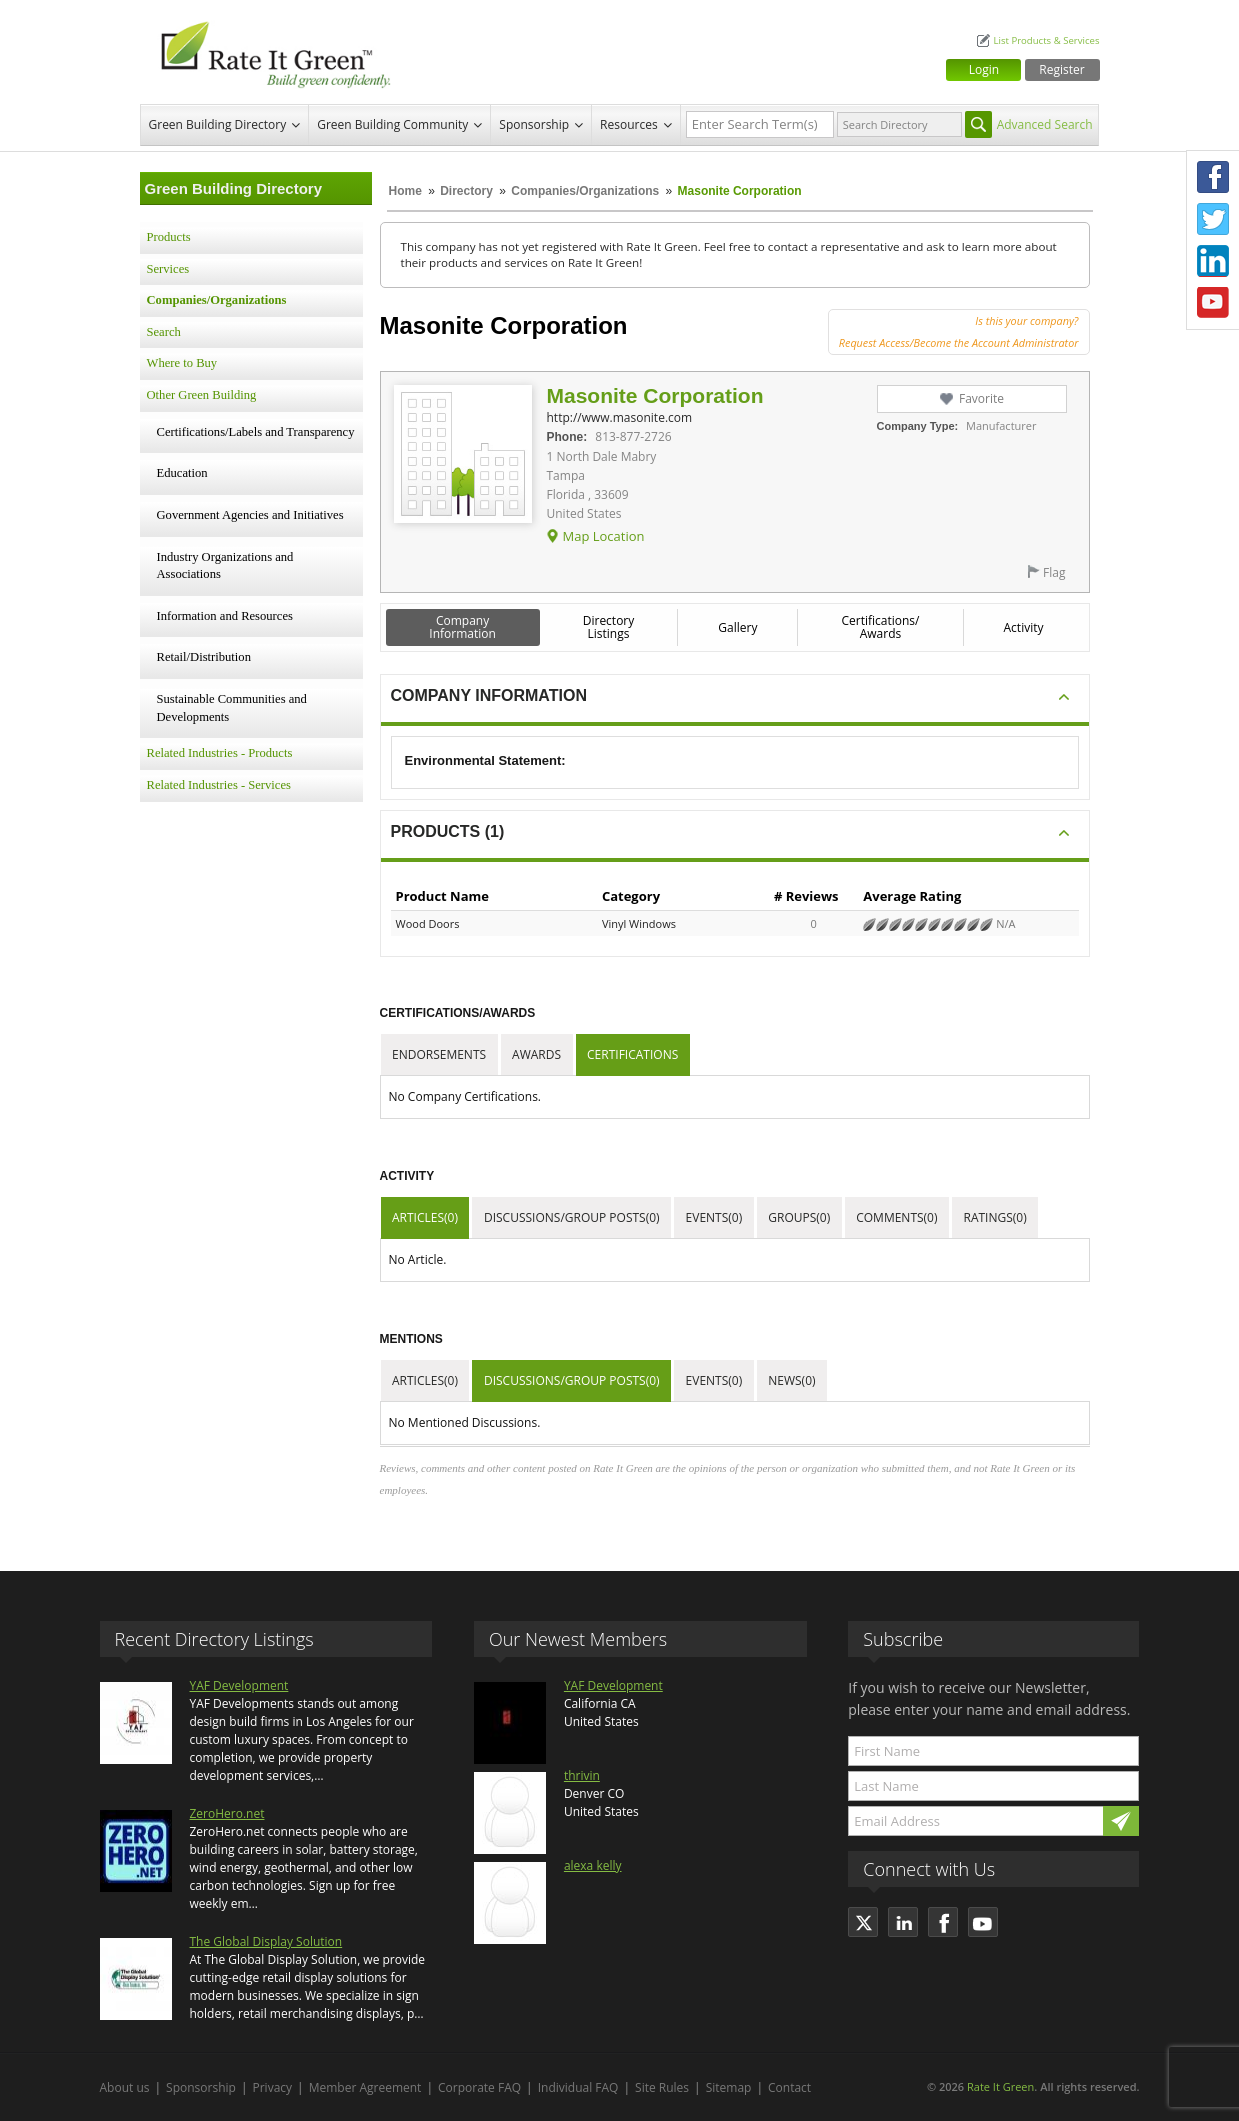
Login (984, 69)
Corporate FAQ (479, 2087)
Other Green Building (202, 395)
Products (169, 237)
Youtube (1213, 303)
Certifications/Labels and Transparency (256, 432)
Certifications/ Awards (880, 627)
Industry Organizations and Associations (225, 566)
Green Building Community (392, 124)
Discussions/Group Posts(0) (572, 1217)
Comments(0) (896, 1217)
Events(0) (714, 1217)
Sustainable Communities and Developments (232, 708)
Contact (789, 2087)
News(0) (791, 1380)
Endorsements (439, 1054)
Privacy (273, 2087)
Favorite (981, 398)
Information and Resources (225, 616)
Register (1061, 69)
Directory (466, 191)
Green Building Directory (218, 124)
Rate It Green (1000, 2086)
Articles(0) (425, 1217)
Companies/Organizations (585, 191)
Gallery (737, 627)
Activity (1024, 627)
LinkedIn (1213, 261)
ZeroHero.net (227, 1813)
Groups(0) (799, 1217)
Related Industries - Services (219, 785)
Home (405, 191)
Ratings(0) (995, 1217)
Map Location (603, 536)
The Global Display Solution (266, 1941)
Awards (536, 1054)
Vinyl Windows (639, 923)
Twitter (1213, 219)
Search (164, 332)
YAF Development (239, 1685)
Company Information (462, 627)
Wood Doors (428, 923)
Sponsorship (534, 124)
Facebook (1213, 177)
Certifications (632, 1054)
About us (125, 2087)
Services (168, 269)
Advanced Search (1045, 124)
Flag (1054, 572)
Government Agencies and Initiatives (250, 515)
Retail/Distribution (204, 657)
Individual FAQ (578, 2087)
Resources (629, 124)
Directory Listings (609, 627)
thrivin (582, 1775)
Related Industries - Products (220, 753)
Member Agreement (365, 2087)
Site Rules (662, 2087)
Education (182, 473)
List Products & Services (1046, 40)
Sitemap (729, 2087)
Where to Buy (182, 363)
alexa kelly (593, 1865)
